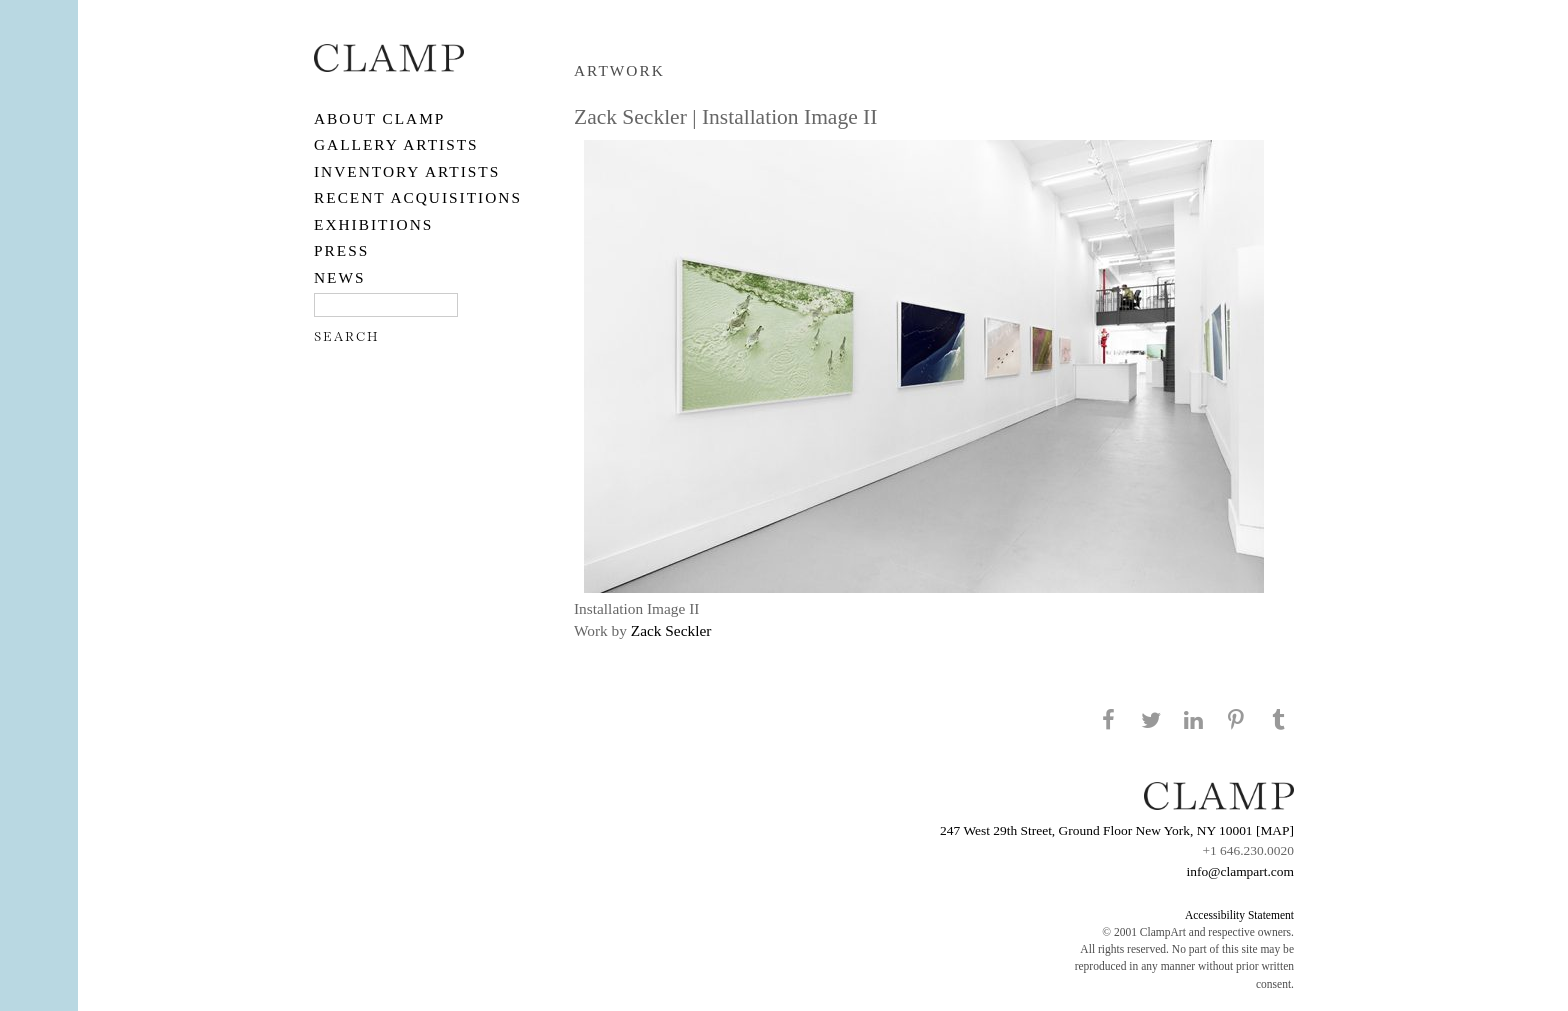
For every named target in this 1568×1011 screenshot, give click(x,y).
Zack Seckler (671, 630)
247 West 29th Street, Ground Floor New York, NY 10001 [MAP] (1117, 830)
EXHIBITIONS (373, 224)
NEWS (340, 277)
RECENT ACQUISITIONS (418, 197)
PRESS (341, 250)
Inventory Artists (407, 171)
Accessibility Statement (1239, 915)
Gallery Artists (396, 144)
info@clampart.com (1240, 871)
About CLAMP (379, 118)
